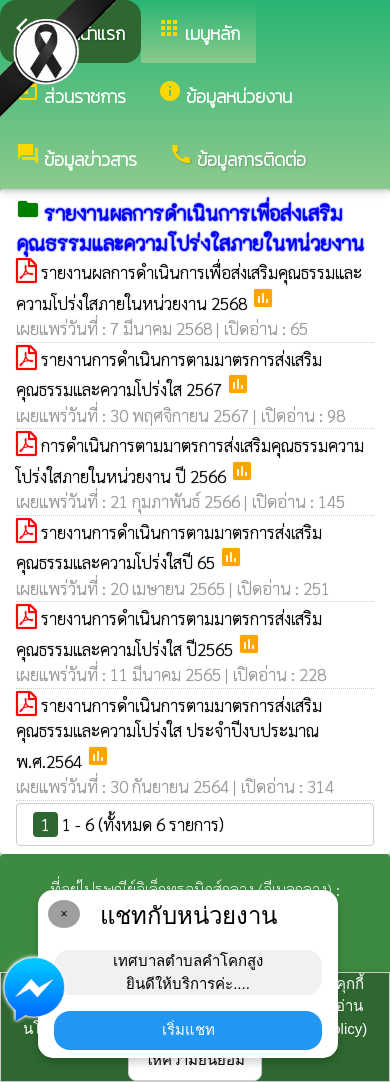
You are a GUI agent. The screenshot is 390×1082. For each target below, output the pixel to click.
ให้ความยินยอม (195, 1059)
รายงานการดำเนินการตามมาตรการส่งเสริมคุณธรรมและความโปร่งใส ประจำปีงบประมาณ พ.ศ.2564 (169, 733)
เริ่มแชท (188, 1029)
